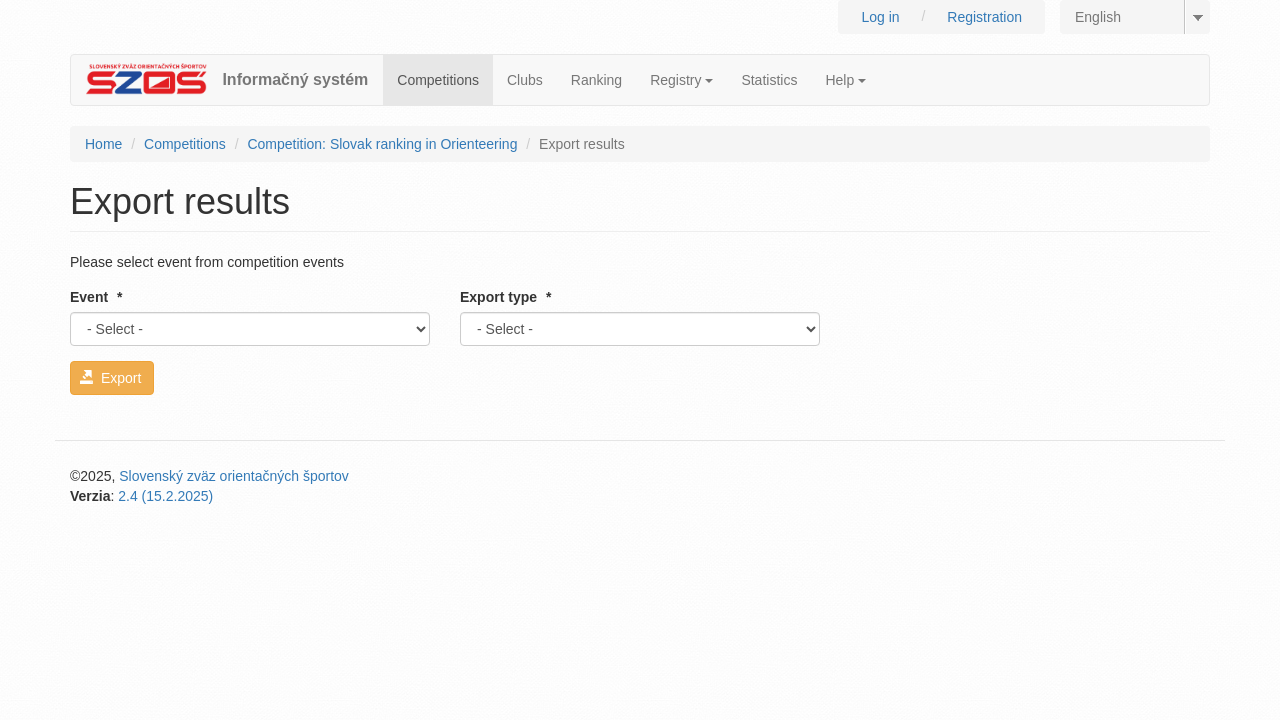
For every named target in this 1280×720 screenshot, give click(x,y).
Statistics (769, 80)
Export (111, 378)
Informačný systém (295, 79)
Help (845, 80)
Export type (505, 297)
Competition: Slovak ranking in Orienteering (382, 144)
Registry (681, 80)
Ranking (596, 80)
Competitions (438, 80)
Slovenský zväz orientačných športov (234, 476)
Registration (984, 17)
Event (96, 297)
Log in (880, 17)
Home (103, 144)
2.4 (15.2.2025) (165, 496)
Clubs (525, 80)
